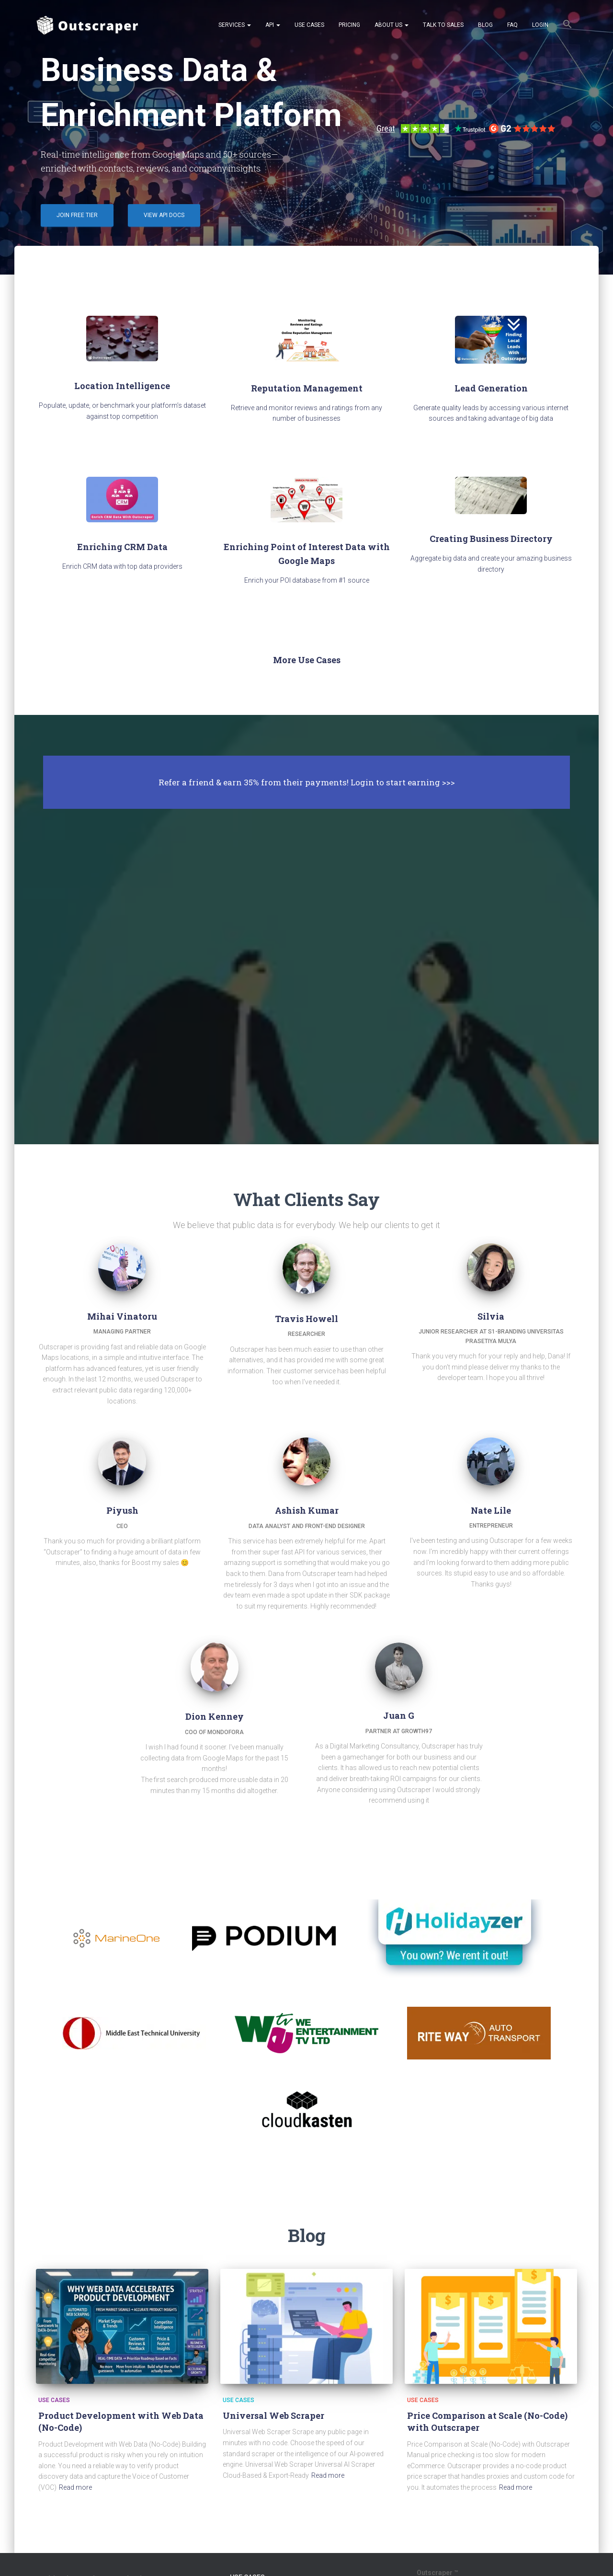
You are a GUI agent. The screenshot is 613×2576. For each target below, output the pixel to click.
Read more (75, 2487)
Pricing (349, 25)
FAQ (512, 25)
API (272, 25)
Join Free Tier (77, 215)
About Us (392, 25)
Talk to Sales (443, 25)
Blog (485, 25)
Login (540, 25)
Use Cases (309, 25)
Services (234, 25)
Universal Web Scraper (273, 2415)
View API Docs (164, 215)
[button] (567, 25)
